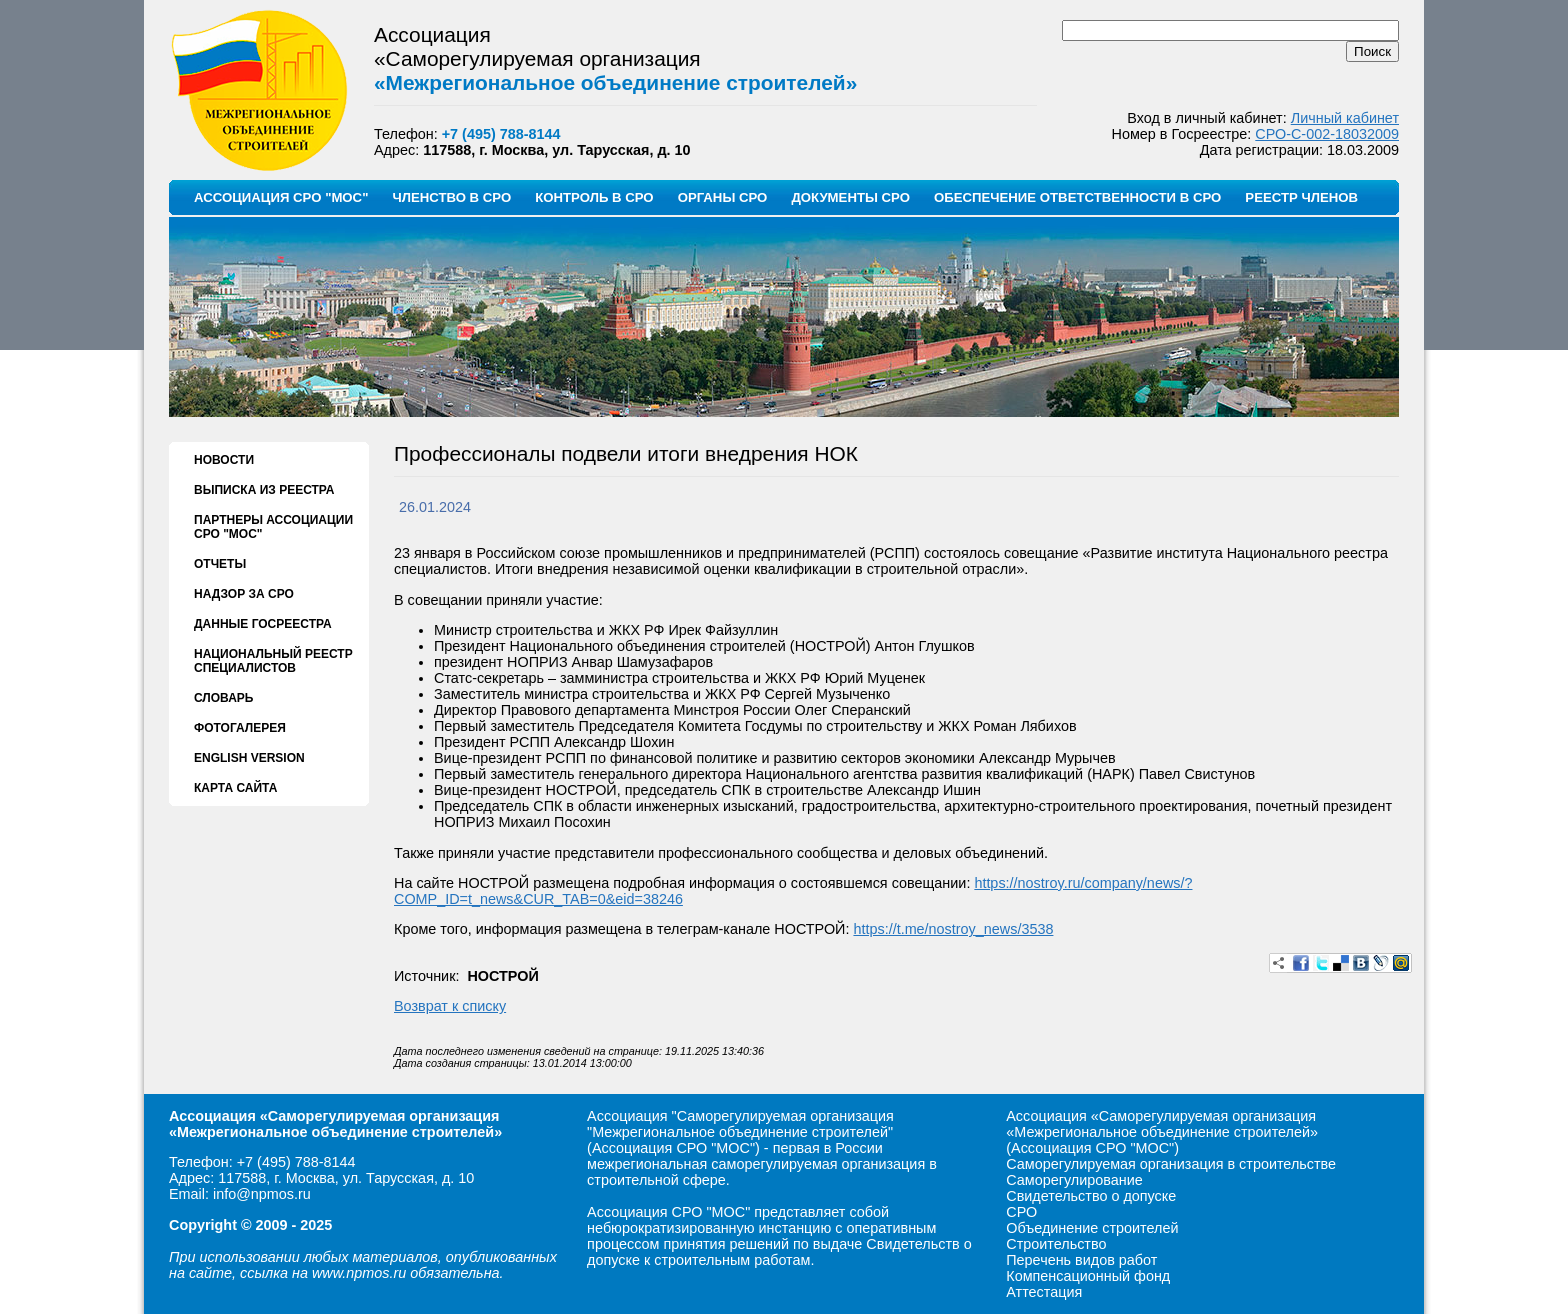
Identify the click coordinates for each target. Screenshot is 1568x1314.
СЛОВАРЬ (223, 698)
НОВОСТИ (224, 460)
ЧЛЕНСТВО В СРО (451, 197)
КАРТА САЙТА (235, 788)
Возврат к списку (450, 1006)
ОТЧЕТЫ (220, 564)
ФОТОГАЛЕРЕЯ (240, 728)
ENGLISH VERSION (249, 758)
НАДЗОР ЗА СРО (244, 594)
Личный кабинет (1345, 118)
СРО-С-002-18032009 (1327, 134)
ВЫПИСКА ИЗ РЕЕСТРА (264, 490)
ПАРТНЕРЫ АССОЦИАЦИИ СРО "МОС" (273, 527)
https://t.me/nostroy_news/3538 (953, 929)
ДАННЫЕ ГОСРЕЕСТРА (263, 624)
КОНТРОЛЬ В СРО (594, 197)
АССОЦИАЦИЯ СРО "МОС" (281, 197)
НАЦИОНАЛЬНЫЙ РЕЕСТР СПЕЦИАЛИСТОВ (273, 661)
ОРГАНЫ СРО (723, 197)
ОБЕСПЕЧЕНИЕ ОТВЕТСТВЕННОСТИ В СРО (1077, 197)
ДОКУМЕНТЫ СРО (850, 197)
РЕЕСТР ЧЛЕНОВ (1301, 197)
